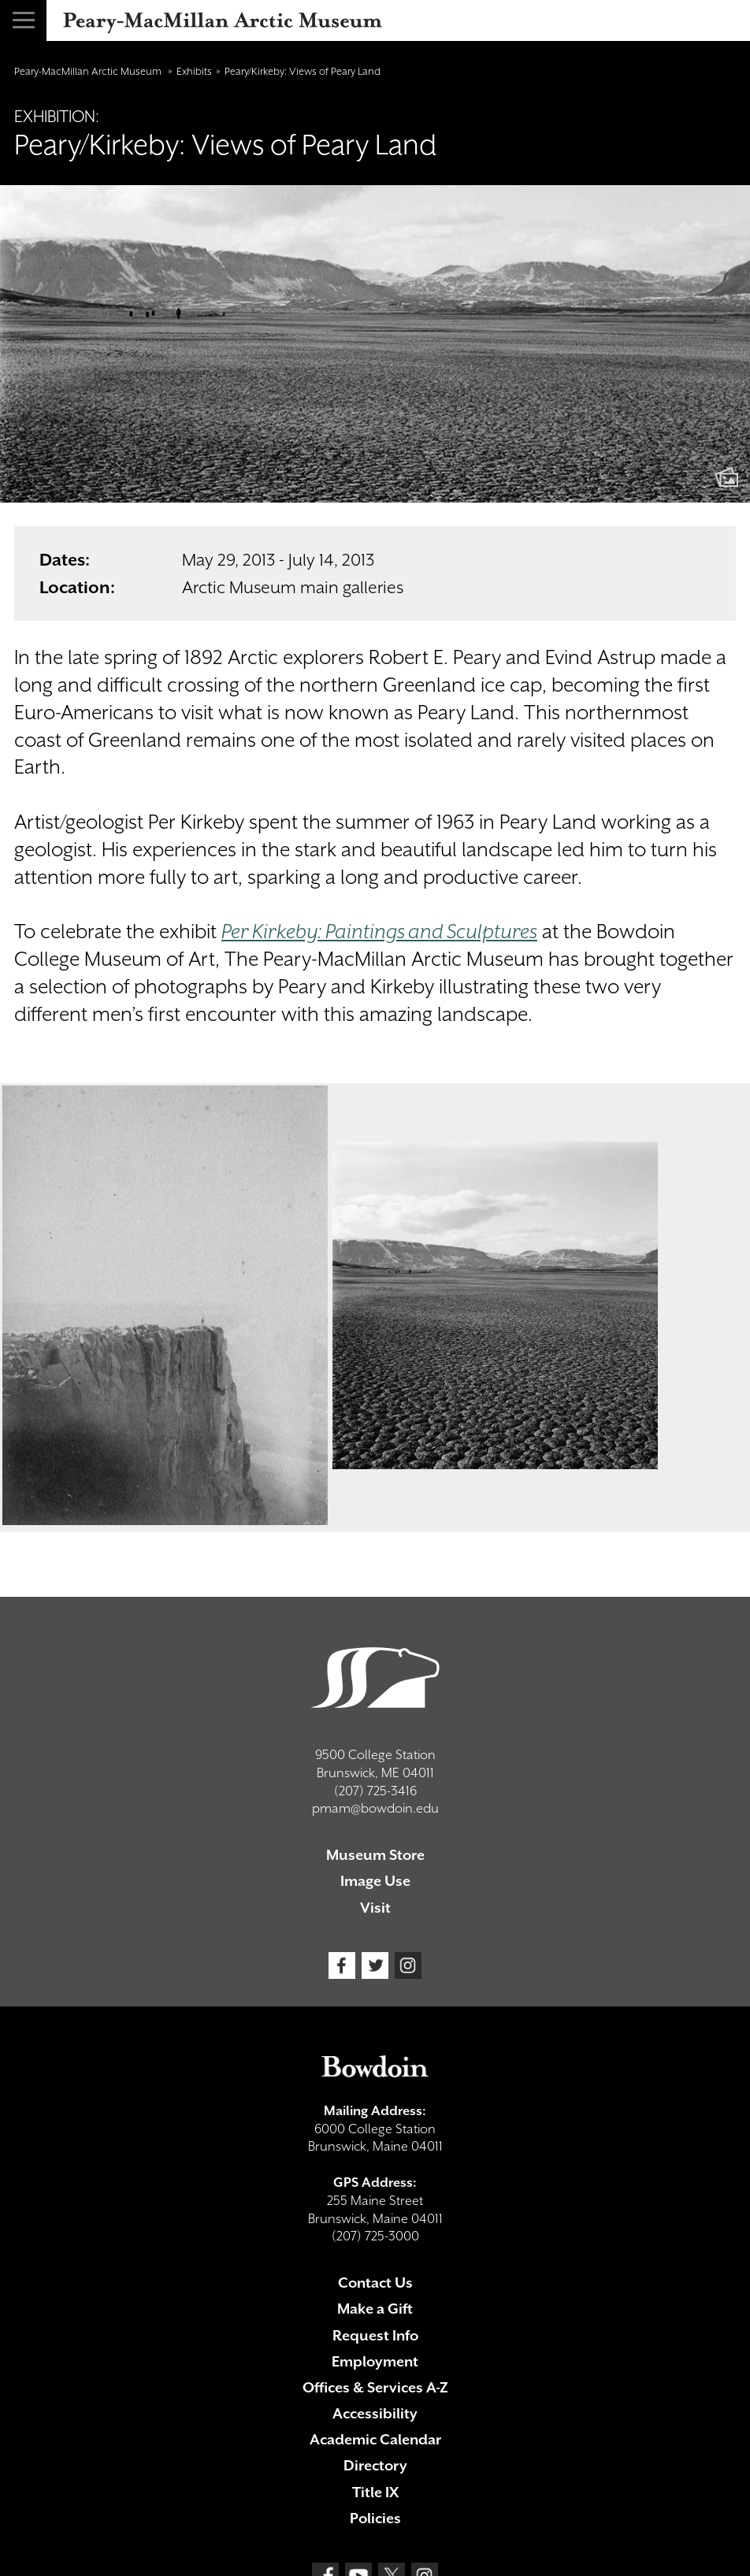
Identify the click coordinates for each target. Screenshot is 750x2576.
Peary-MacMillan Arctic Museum (89, 71)
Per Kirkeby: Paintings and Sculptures (379, 931)
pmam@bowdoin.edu (375, 1808)
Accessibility (375, 2413)
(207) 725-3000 (375, 2236)
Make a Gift (375, 2308)
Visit (375, 1907)
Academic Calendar (375, 2439)
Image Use (375, 1881)
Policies (375, 2518)
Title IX (375, 2492)
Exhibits (194, 71)
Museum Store (375, 1855)
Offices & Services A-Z (375, 2387)
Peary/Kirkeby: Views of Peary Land (303, 71)
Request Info (375, 2335)
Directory (375, 2465)
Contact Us (375, 2282)
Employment (375, 2361)
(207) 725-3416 (375, 1791)
